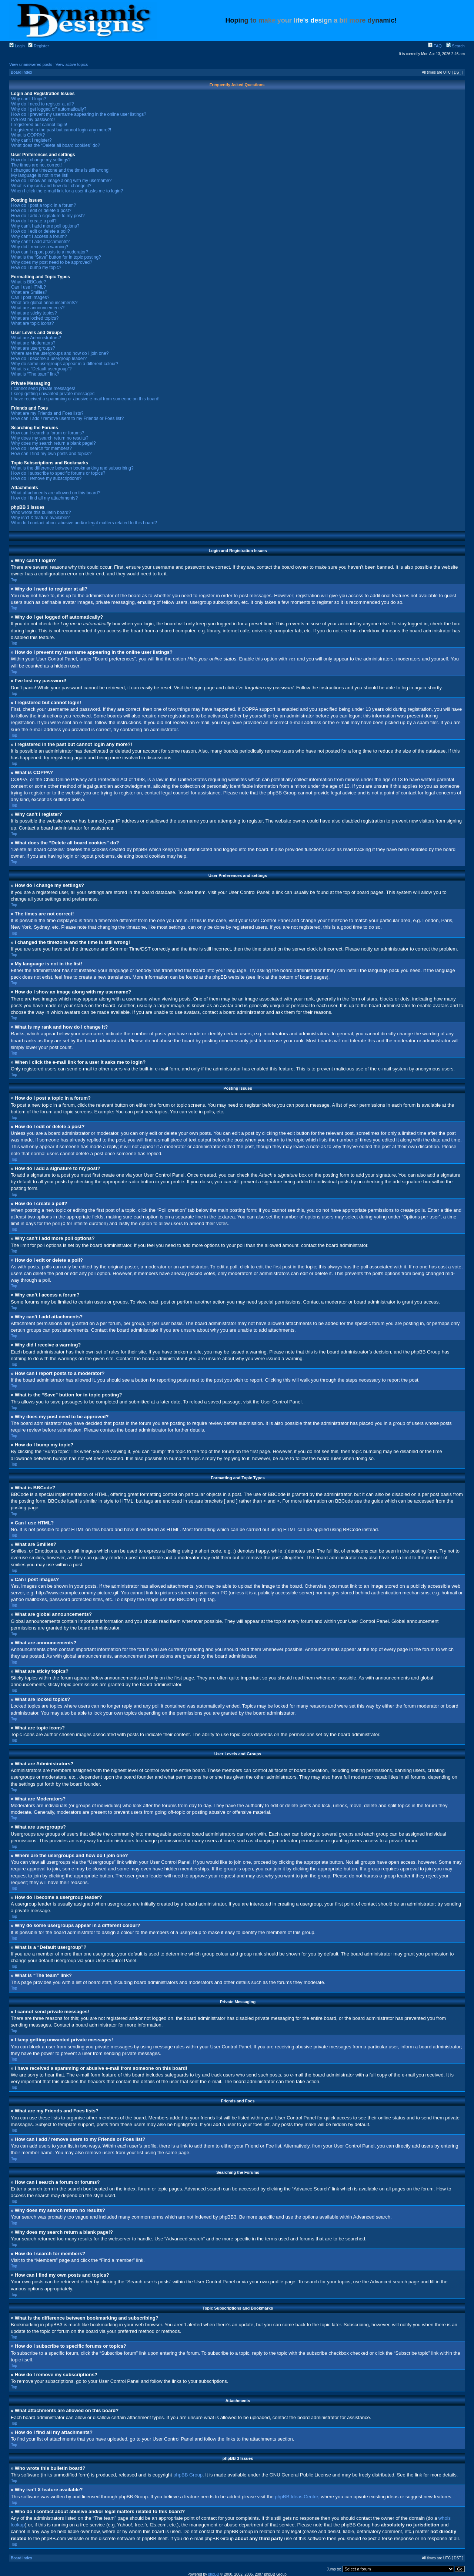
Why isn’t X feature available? (40, 517)
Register (38, 46)
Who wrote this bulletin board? (41, 512)
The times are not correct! (36, 165)
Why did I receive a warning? (39, 246)
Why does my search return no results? (50, 438)
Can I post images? (30, 297)
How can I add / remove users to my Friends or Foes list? (67, 418)
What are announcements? (37, 307)
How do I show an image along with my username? (61, 180)
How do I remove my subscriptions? (46, 478)
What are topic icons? (32, 323)
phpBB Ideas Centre (296, 2496)
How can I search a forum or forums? (47, 433)
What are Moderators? (33, 343)
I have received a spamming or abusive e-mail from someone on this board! (85, 398)
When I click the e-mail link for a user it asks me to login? (67, 191)
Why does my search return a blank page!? (53, 443)
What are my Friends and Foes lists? (47, 413)
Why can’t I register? (31, 140)
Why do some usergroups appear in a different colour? (64, 363)
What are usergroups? (33, 348)
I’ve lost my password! (33, 119)
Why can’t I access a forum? (39, 236)
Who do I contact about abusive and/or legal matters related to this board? (84, 522)
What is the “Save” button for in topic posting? (56, 257)
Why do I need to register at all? (42, 104)
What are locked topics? (35, 318)
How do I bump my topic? (36, 267)
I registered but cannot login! (39, 124)
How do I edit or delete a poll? (40, 231)
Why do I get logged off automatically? (48, 109)
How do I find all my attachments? (44, 498)
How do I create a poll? (34, 220)
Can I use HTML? (28, 287)
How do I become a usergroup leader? (49, 358)
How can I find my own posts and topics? (51, 453)
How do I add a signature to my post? (48, 215)
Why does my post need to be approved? (51, 262)
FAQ (435, 46)
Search (455, 46)
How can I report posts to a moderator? (49, 252)
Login (17, 46)
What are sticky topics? (34, 313)
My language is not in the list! (40, 175)
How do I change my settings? (41, 159)
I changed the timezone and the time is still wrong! (60, 170)
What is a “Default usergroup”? (41, 368)
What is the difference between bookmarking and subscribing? (72, 468)
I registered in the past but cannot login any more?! (61, 129)
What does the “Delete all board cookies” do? (55, 145)
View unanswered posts (30, 64)
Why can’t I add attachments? (40, 241)
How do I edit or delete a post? (41, 210)
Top (14, 580)
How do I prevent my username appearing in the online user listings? (78, 114)
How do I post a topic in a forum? (43, 205)
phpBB (213, 2574)
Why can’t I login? (28, 98)
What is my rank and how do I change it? (51, 185)
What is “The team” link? (35, 374)
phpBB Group (188, 2474)
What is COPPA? (28, 135)
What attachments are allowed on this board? (55, 492)
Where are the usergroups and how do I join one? (60, 353)
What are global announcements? (44, 302)
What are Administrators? (36, 337)
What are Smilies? (29, 292)
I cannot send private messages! (43, 388)
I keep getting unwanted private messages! (53, 393)
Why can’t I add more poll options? (45, 226)
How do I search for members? (41, 448)
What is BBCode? (28, 282)
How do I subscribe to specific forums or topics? (58, 473)
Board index (21, 72)
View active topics (72, 64)
